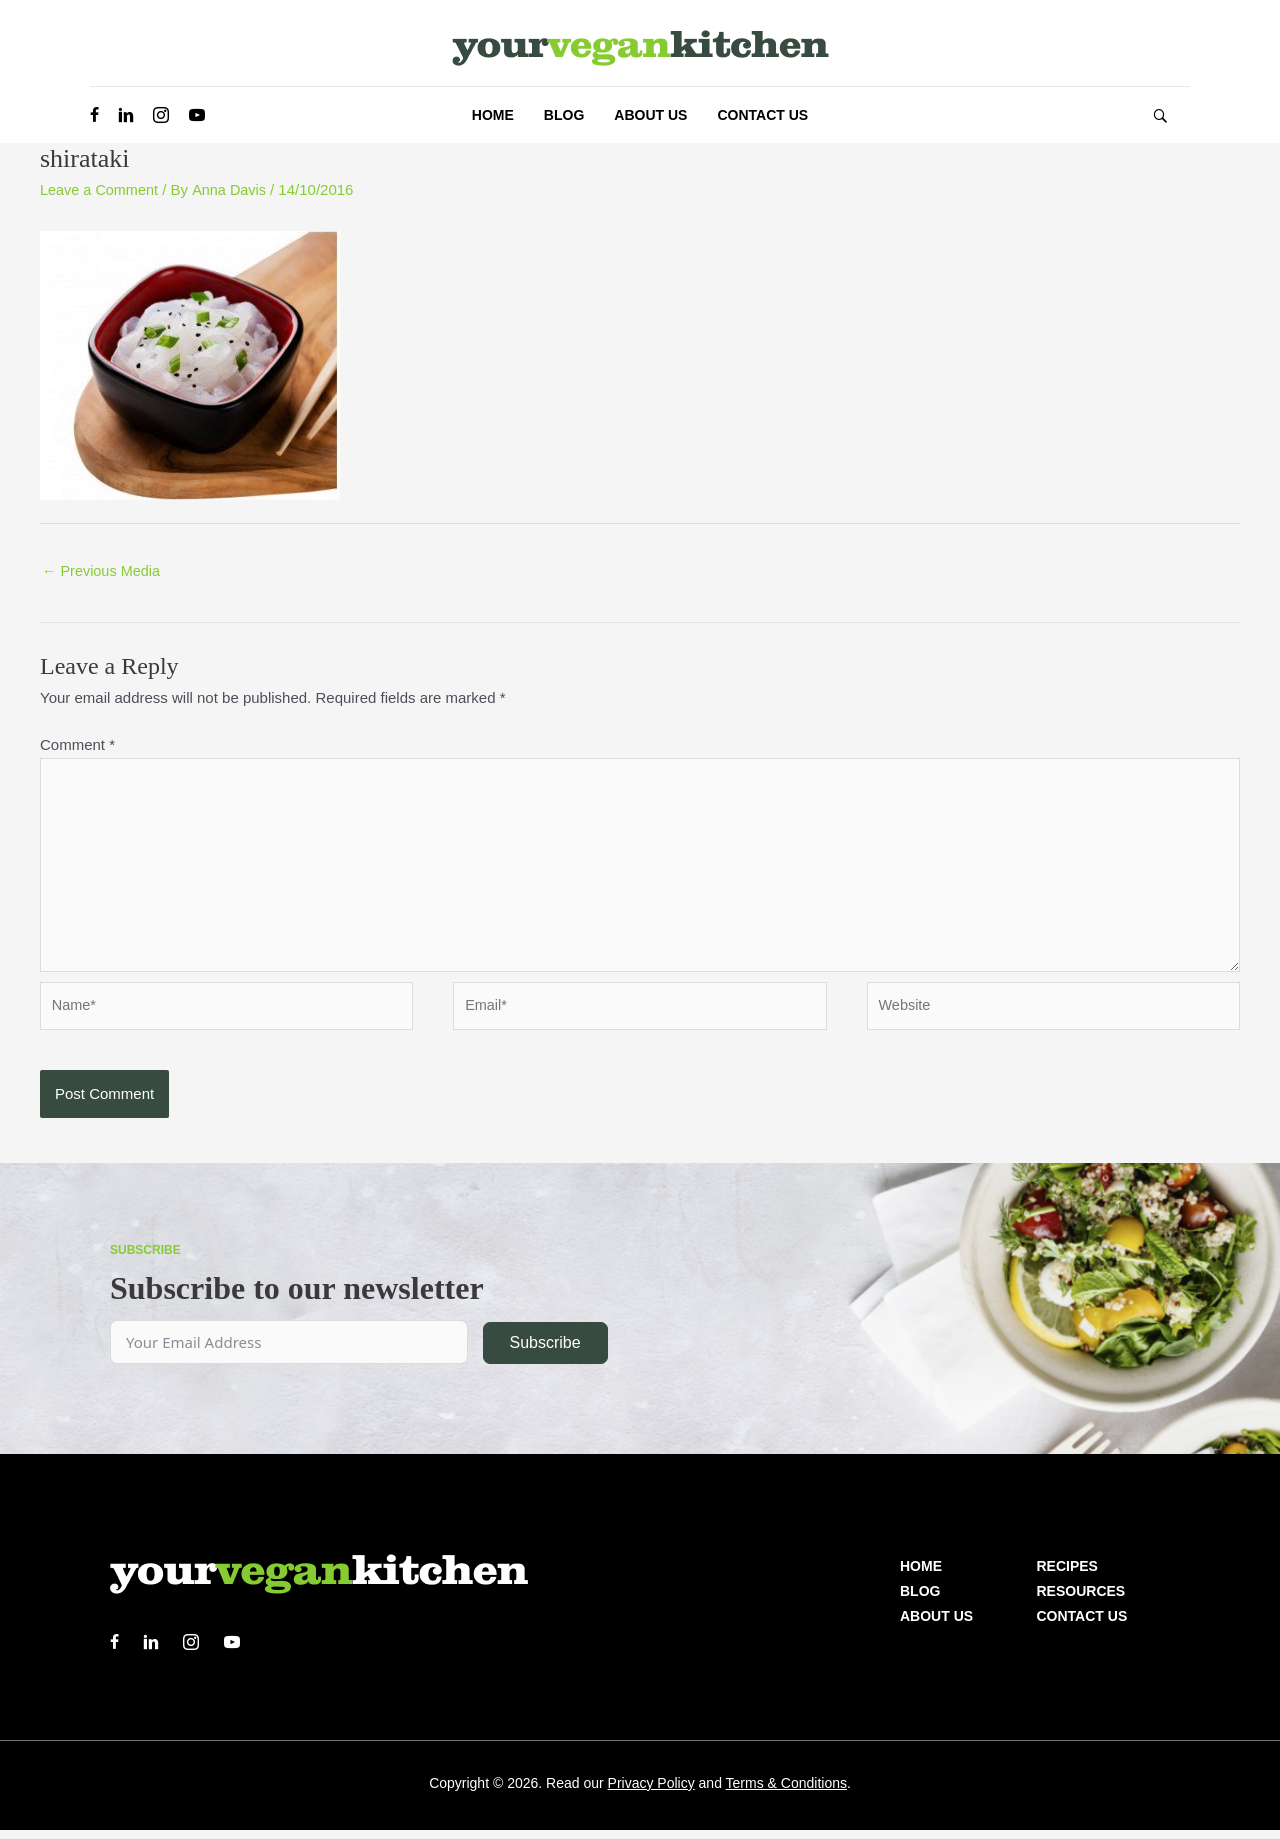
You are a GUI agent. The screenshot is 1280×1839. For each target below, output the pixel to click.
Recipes (1067, 1575)
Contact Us (1082, 1625)
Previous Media (103, 571)
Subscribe (544, 1351)
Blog (920, 1600)
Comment (77, 745)
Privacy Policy (651, 1792)
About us (936, 1625)
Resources (1081, 1600)
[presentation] (192, 1116)
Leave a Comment (101, 189)
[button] (1160, 115)
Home (921, 1575)
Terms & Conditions (786, 1792)
